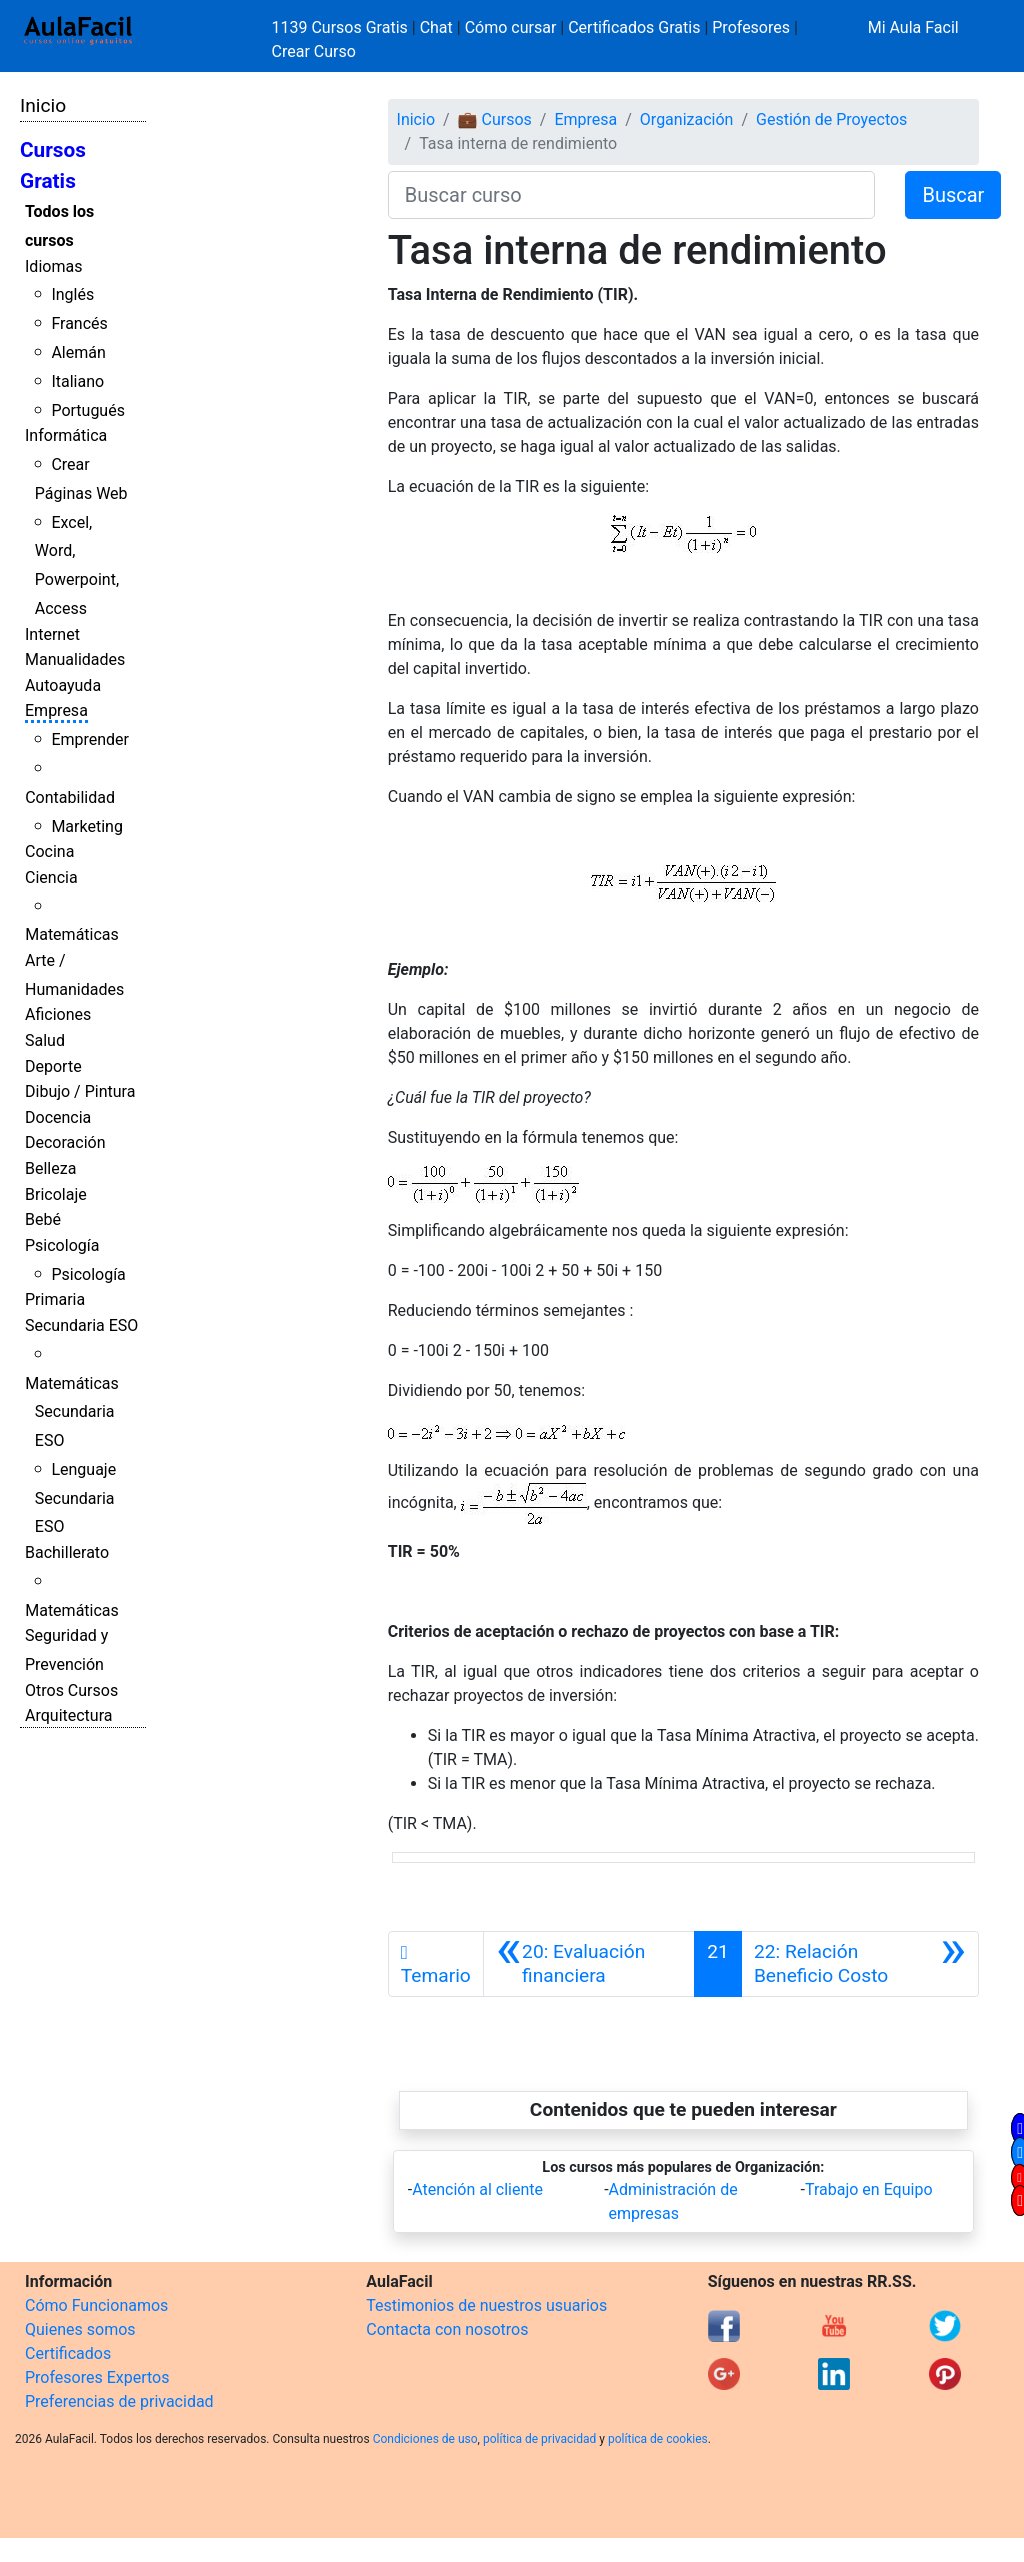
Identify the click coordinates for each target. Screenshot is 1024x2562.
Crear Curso (314, 51)
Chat (436, 27)
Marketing (86, 826)
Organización (687, 119)
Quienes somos (80, 2329)
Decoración (65, 1142)
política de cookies (658, 2439)
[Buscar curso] (632, 195)
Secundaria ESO (81, 1325)
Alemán (78, 352)
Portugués (88, 410)
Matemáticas (72, 934)
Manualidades (75, 659)
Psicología (62, 1245)
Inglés (72, 294)
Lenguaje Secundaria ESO (75, 1498)
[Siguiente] (860, 1964)
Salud (45, 1040)
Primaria (55, 1299)
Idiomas (53, 266)
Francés (79, 323)
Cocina (49, 851)
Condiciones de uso (425, 2439)
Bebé (43, 1219)
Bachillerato (67, 1552)
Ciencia (51, 877)
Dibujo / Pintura (80, 1091)
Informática (66, 435)
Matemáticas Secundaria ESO (72, 1412)
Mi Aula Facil (913, 27)
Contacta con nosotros (447, 2329)
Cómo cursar (511, 27)
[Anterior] (589, 1964)
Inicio (43, 105)
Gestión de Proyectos (831, 119)
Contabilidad (70, 797)
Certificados (68, 2353)
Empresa (56, 710)
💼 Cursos (495, 119)
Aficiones (58, 1014)
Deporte (53, 1066)
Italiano (77, 381)
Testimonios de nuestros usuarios (486, 2305)
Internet (52, 634)
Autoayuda (63, 685)
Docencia (58, 1117)
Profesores (751, 27)
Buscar (953, 195)
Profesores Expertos (97, 2377)
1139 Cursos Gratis (342, 27)
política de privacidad (539, 2439)
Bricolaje (56, 1194)
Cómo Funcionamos (96, 2305)
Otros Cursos (71, 1690)
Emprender (90, 739)
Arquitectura (68, 1715)
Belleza (50, 1168)
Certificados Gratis (634, 27)
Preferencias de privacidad (119, 2401)
